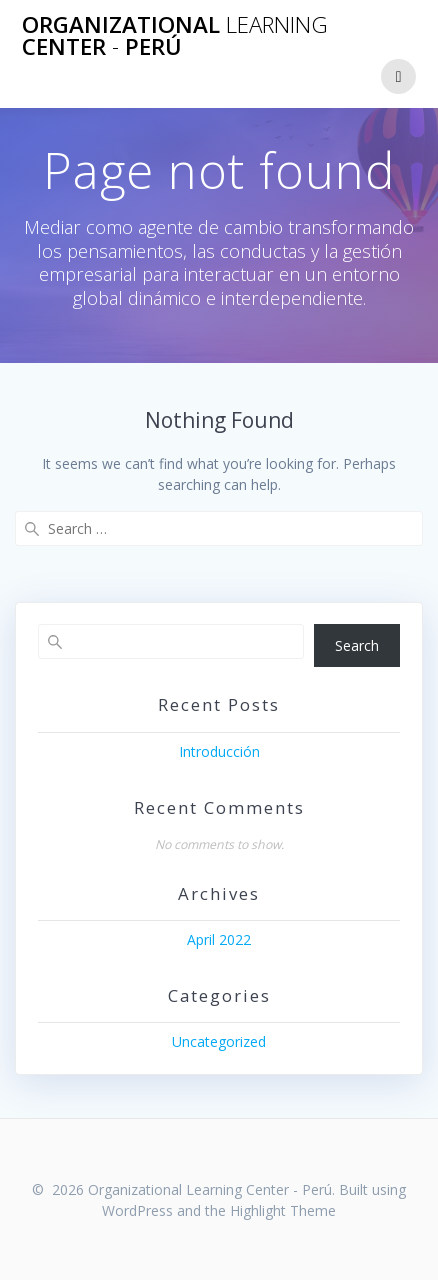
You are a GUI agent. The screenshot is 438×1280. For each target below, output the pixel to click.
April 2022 (219, 939)
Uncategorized (219, 1041)
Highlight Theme (283, 1210)
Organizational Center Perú (175, 36)
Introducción (219, 751)
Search (357, 645)
